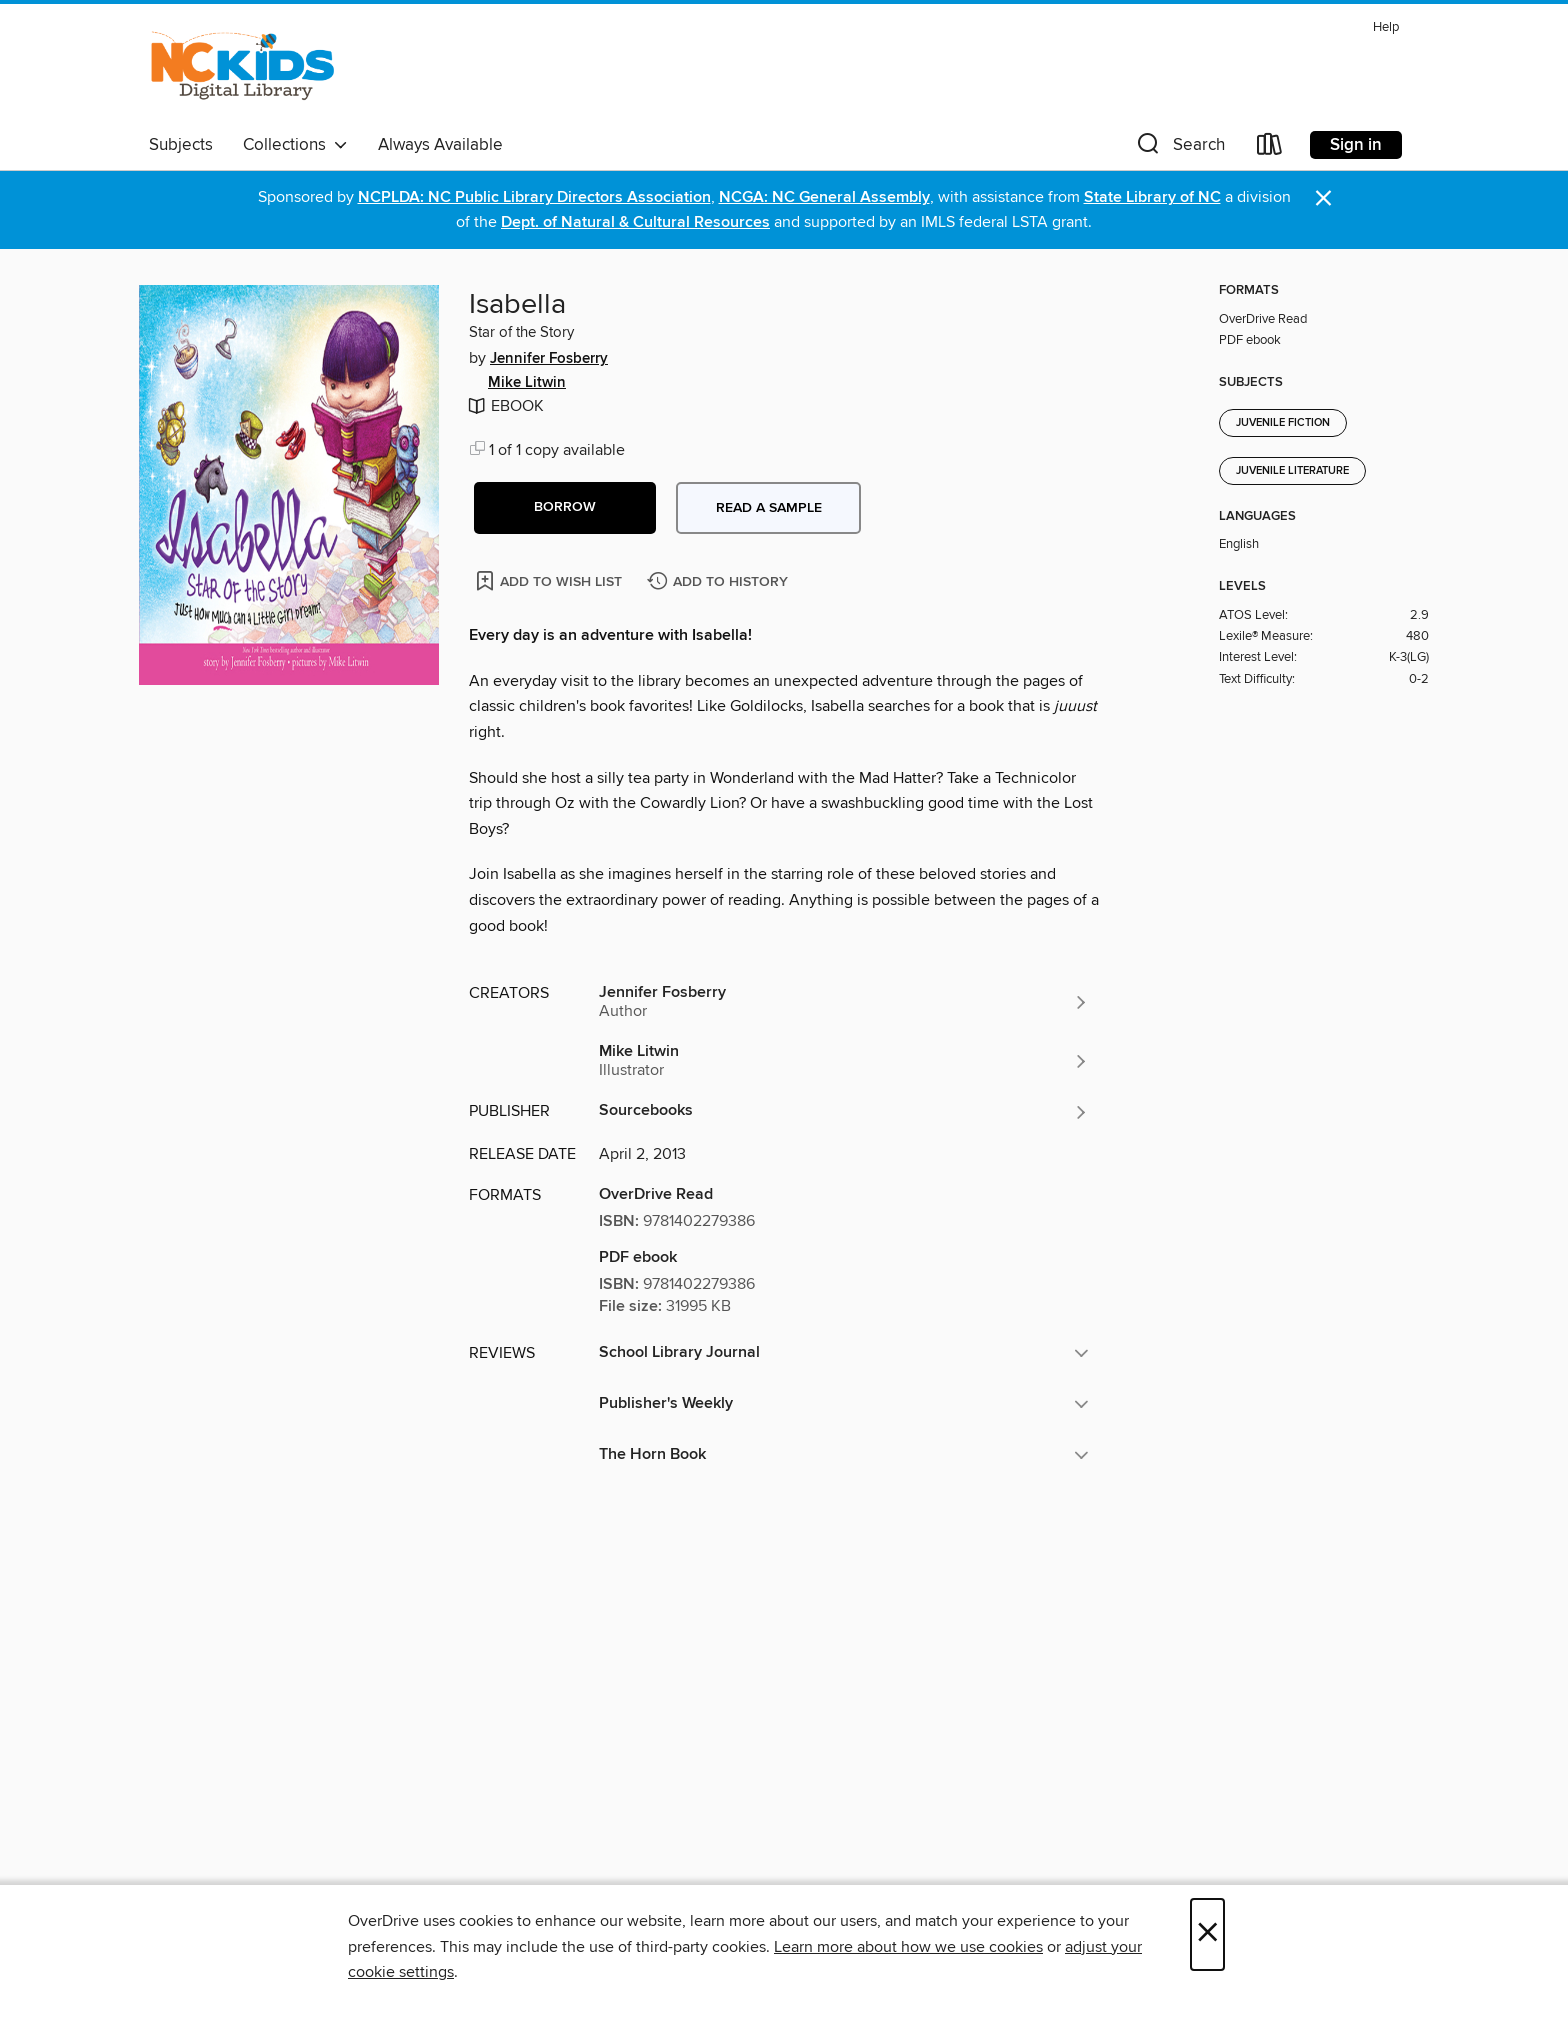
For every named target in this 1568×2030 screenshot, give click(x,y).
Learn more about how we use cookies (908, 1947)
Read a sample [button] (769, 508)
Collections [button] (295, 145)
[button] (1179, 148)
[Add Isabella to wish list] (550, 580)
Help (1386, 27)
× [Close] (1207, 1934)
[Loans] (1270, 148)
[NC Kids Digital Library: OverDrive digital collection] (242, 69)
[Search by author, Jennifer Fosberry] (844, 1002)
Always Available (440, 145)
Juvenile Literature (1292, 471)
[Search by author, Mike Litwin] (844, 1061)
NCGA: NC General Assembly (824, 197)
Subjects (181, 145)
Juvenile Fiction (1283, 423)
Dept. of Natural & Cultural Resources (635, 222)
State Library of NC (1152, 197)
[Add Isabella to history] (720, 582)
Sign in (1356, 145)
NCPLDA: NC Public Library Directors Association (534, 197)
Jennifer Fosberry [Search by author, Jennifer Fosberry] (549, 359)
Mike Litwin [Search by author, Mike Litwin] (527, 383)
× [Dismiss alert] (1323, 198)
